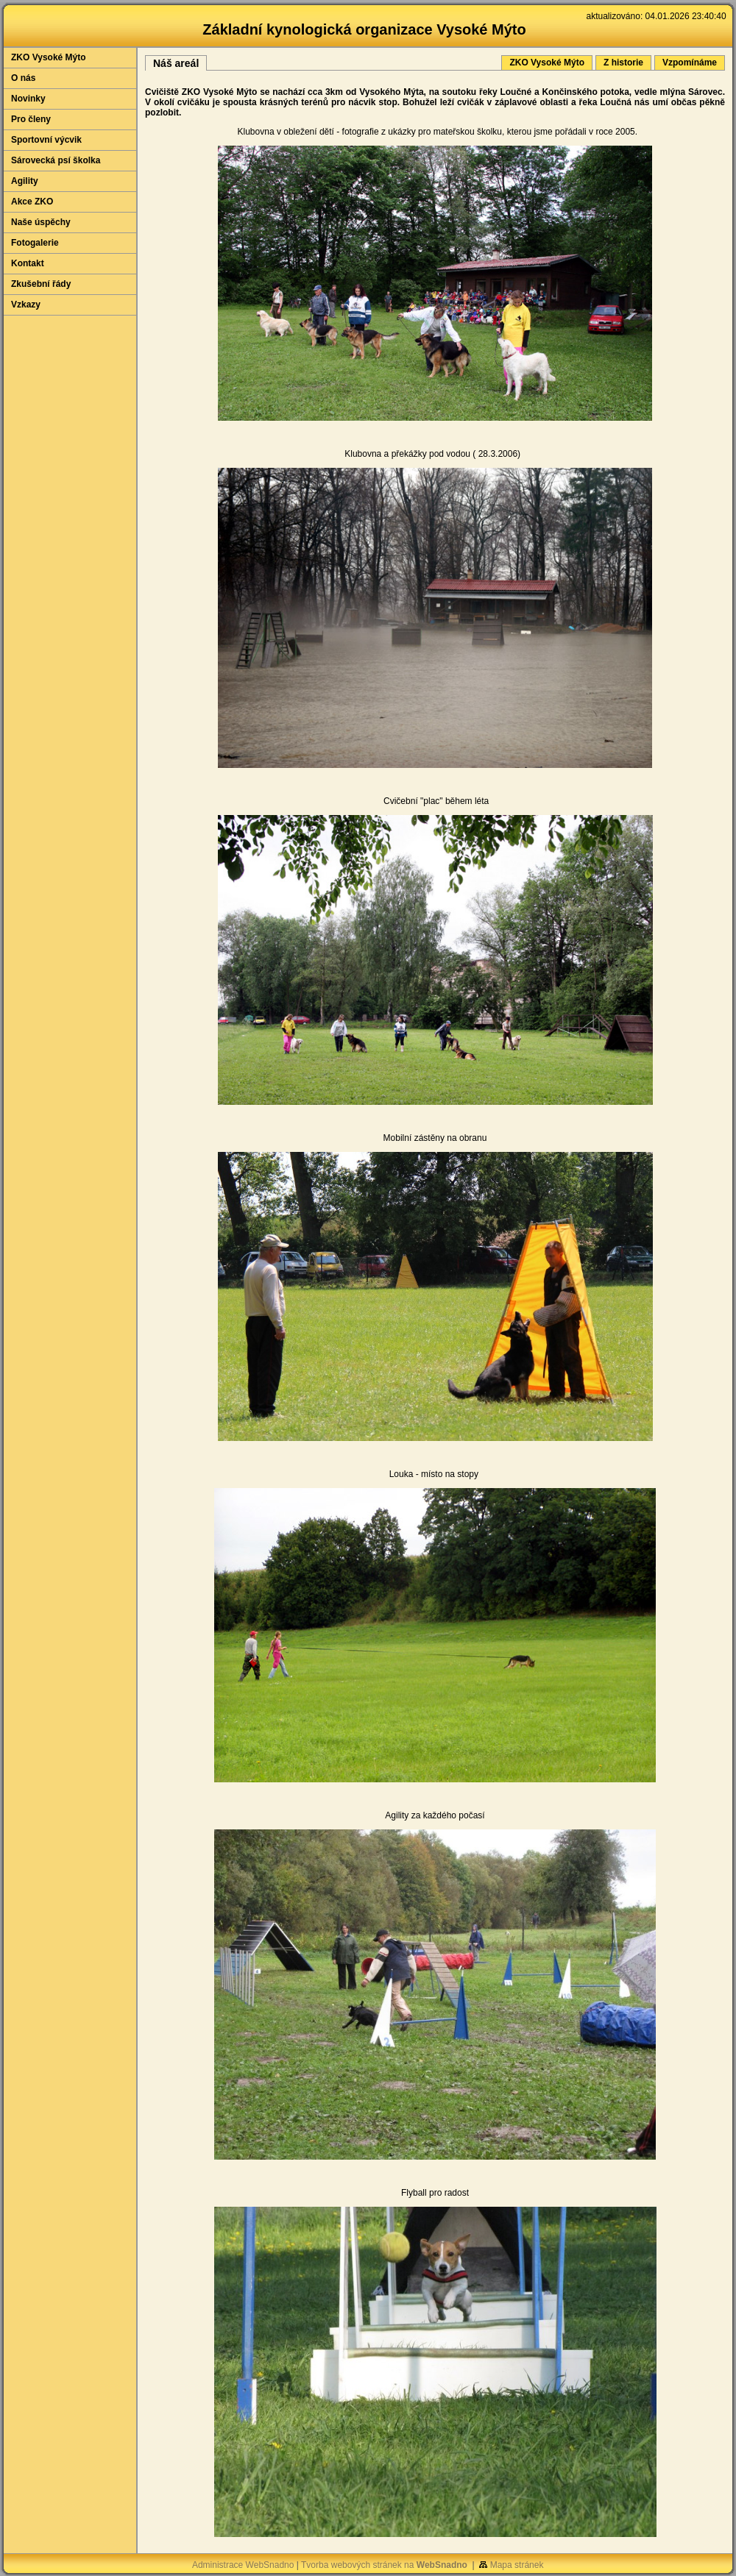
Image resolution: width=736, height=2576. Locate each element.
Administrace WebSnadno (243, 2565)
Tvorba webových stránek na (384, 2565)
